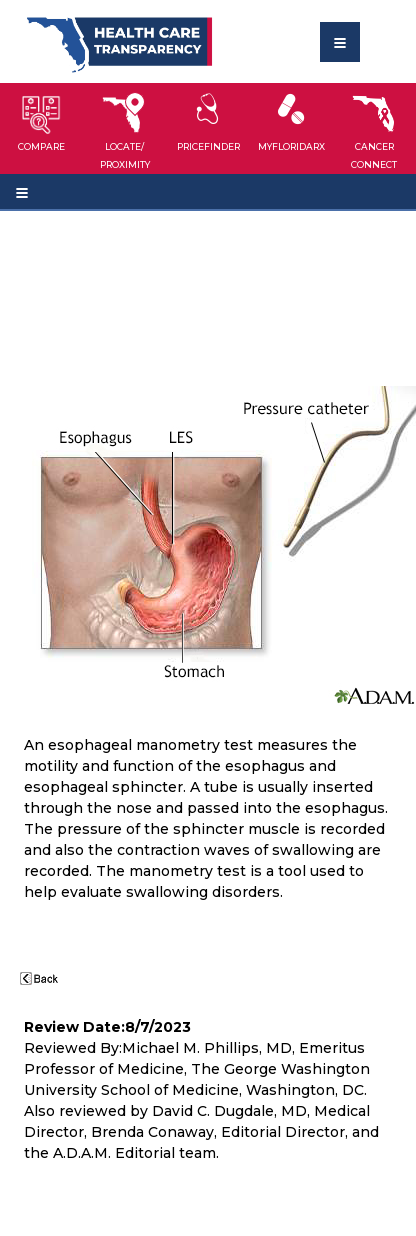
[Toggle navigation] (340, 42)
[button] (41, 128)
